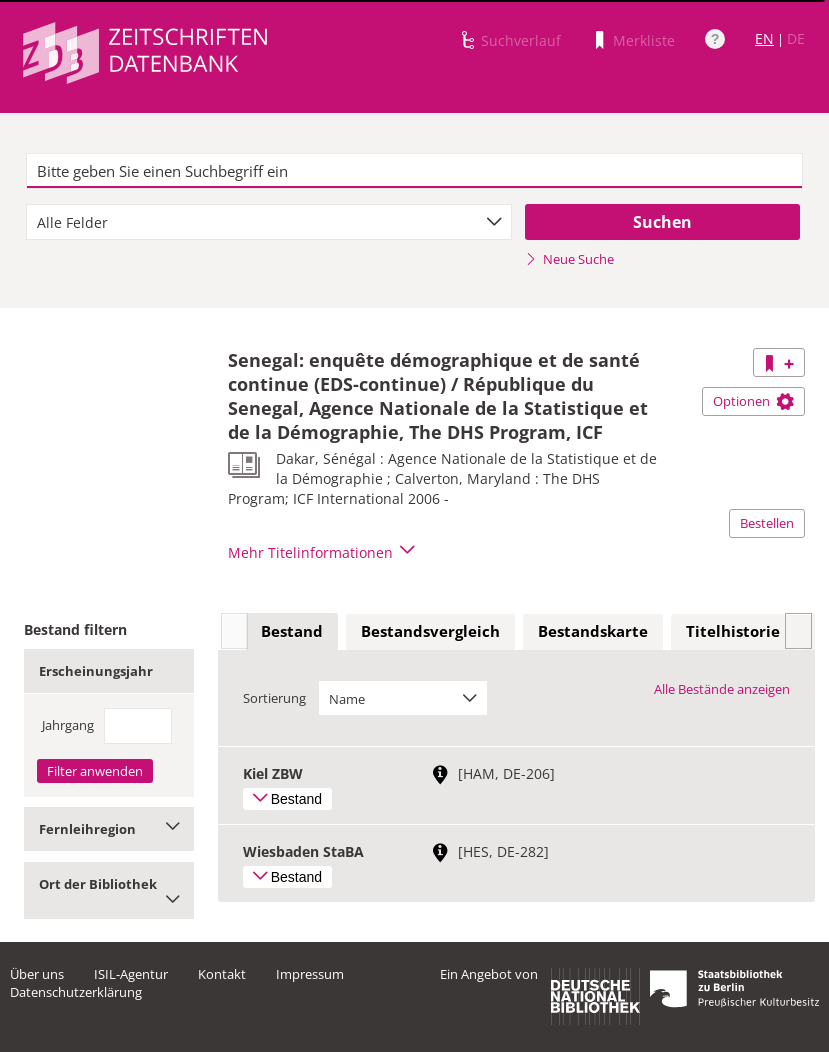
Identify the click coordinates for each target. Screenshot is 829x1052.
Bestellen (767, 523)
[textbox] (414, 171)
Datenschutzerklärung (76, 992)
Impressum (310, 974)
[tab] (292, 632)
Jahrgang (68, 725)
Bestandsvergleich (430, 631)
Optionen (753, 401)
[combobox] (268, 222)
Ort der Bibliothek (109, 890)
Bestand (292, 631)
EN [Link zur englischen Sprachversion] (764, 38)
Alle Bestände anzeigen (722, 689)
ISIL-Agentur (131, 974)
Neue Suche (569, 259)
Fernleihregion (109, 829)
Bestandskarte (593, 631)
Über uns (37, 974)
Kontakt (222, 974)
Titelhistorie (733, 631)
